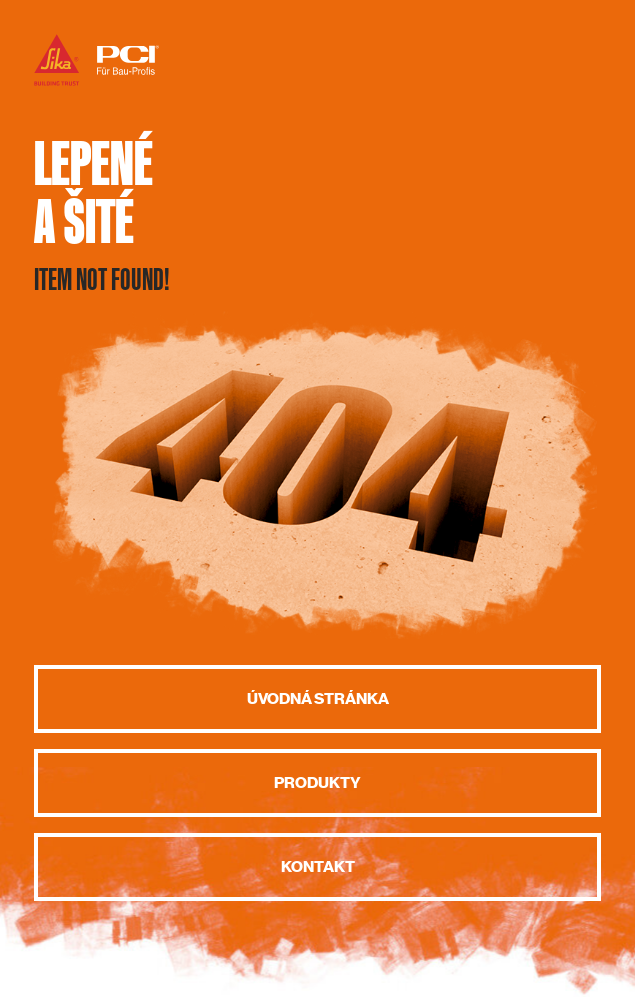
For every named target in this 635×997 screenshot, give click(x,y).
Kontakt (318, 867)
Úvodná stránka (318, 699)
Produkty (317, 783)
